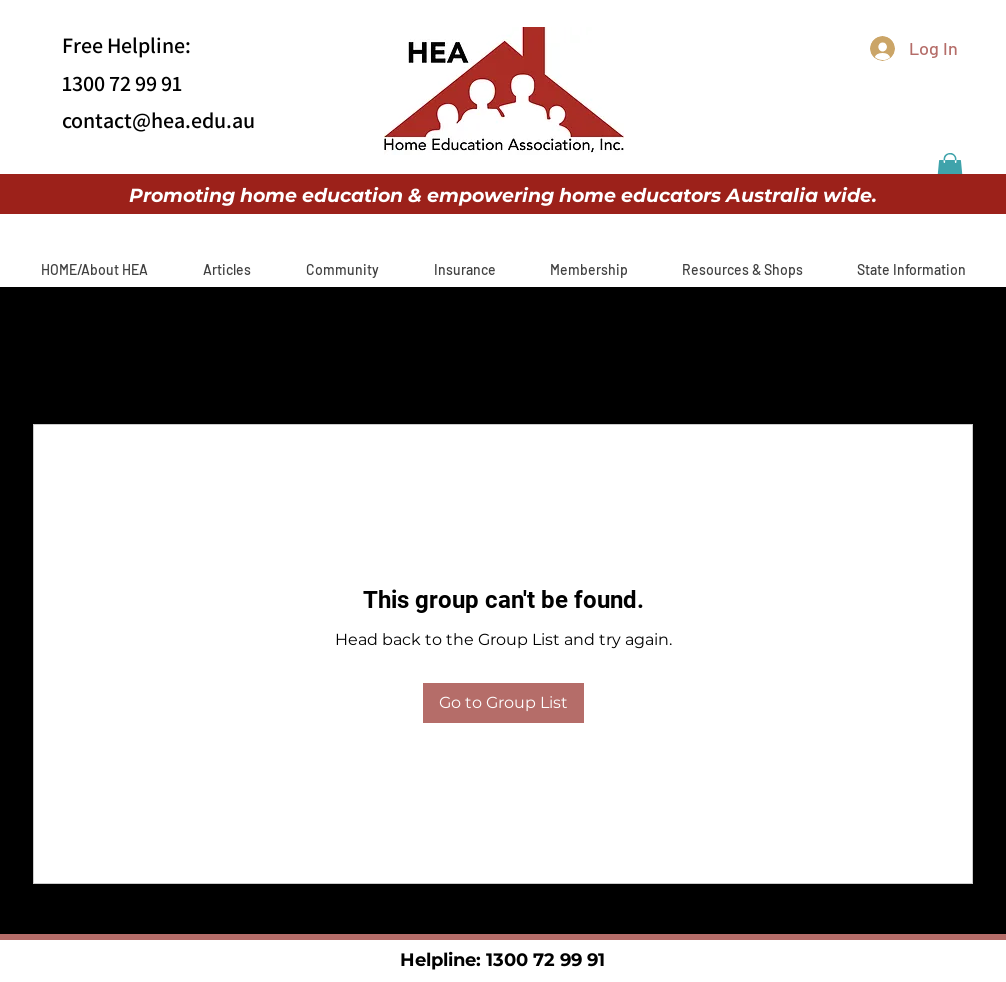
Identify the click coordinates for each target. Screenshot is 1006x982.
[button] (950, 169)
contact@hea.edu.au (158, 120)
